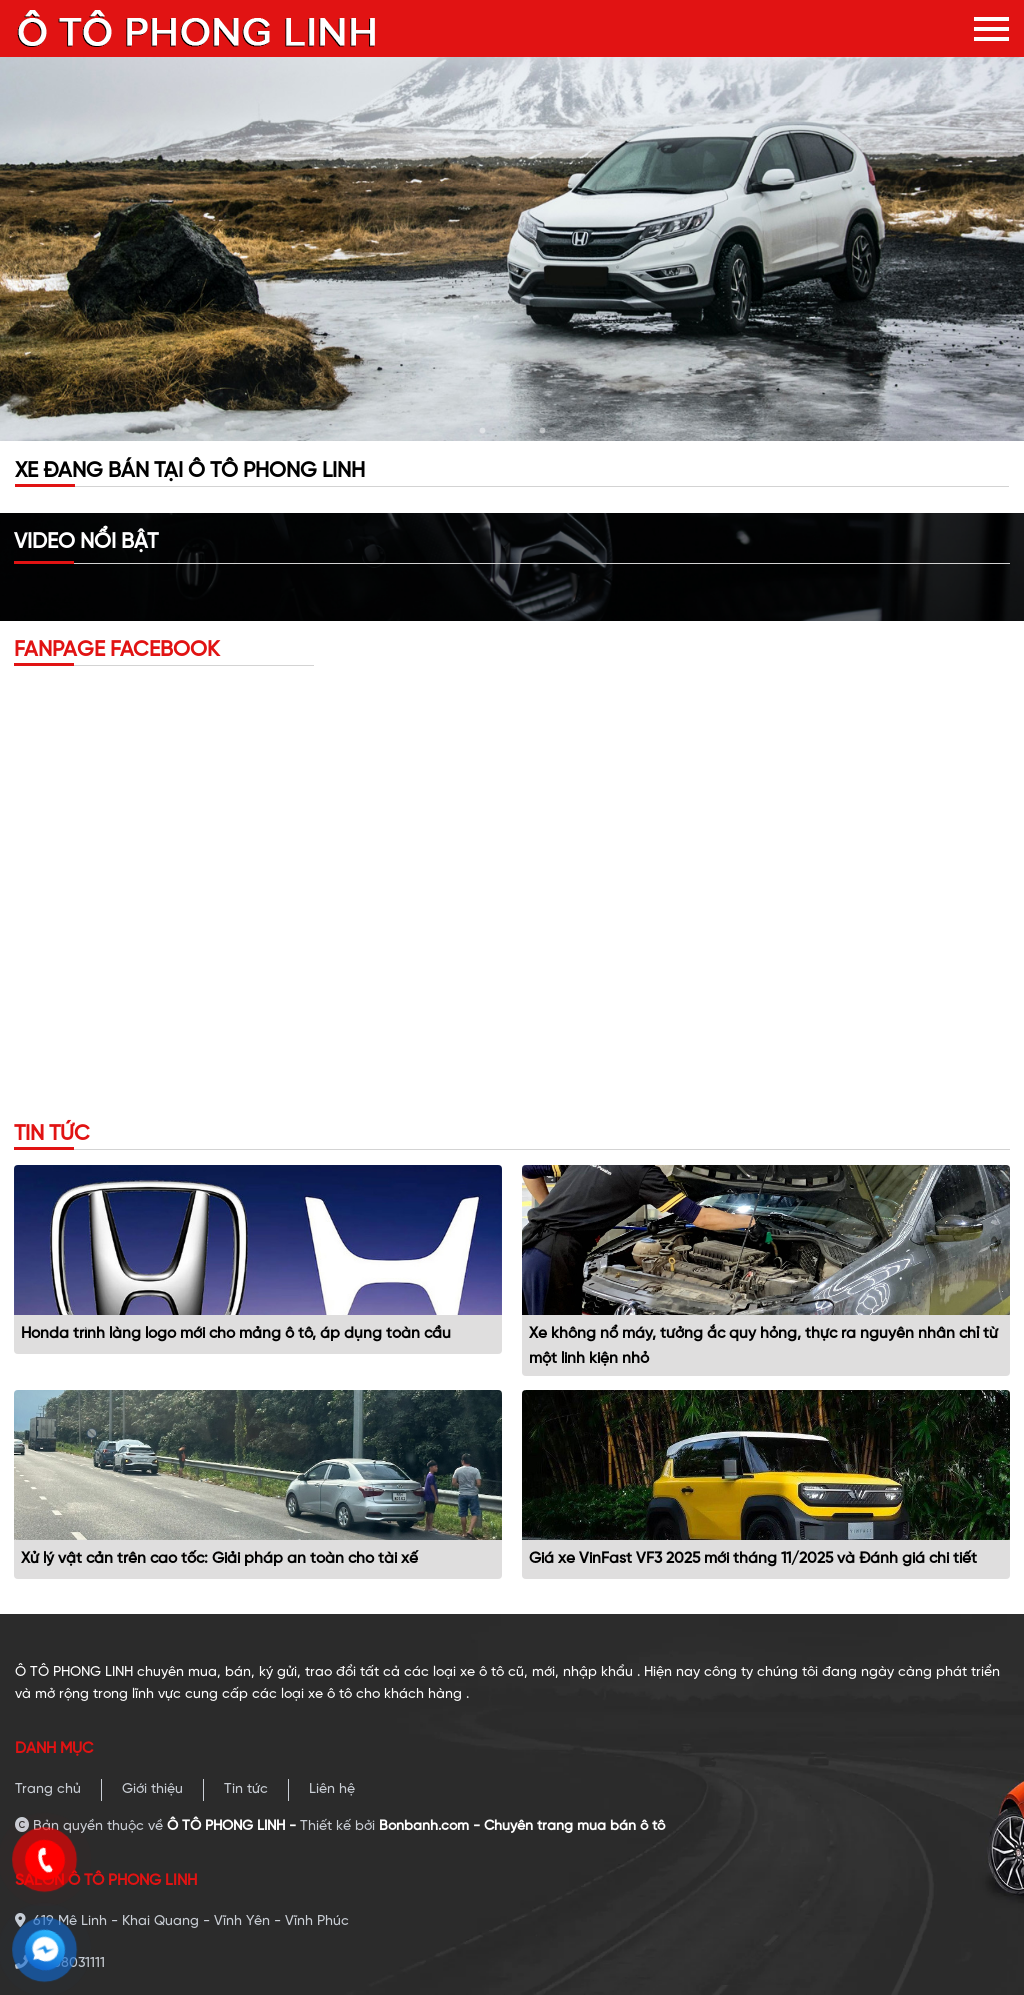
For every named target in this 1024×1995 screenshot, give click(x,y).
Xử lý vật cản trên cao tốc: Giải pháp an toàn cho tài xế (219, 1559)
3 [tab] (542, 431)
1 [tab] (482, 431)
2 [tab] (512, 431)
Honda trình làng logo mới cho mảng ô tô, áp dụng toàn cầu (236, 1334)
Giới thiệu (152, 1789)
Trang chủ (48, 1789)
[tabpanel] (512, 249)
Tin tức (246, 1789)
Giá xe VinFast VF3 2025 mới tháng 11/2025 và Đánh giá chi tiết (753, 1559)
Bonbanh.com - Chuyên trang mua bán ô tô (522, 1826)
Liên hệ (332, 1789)
